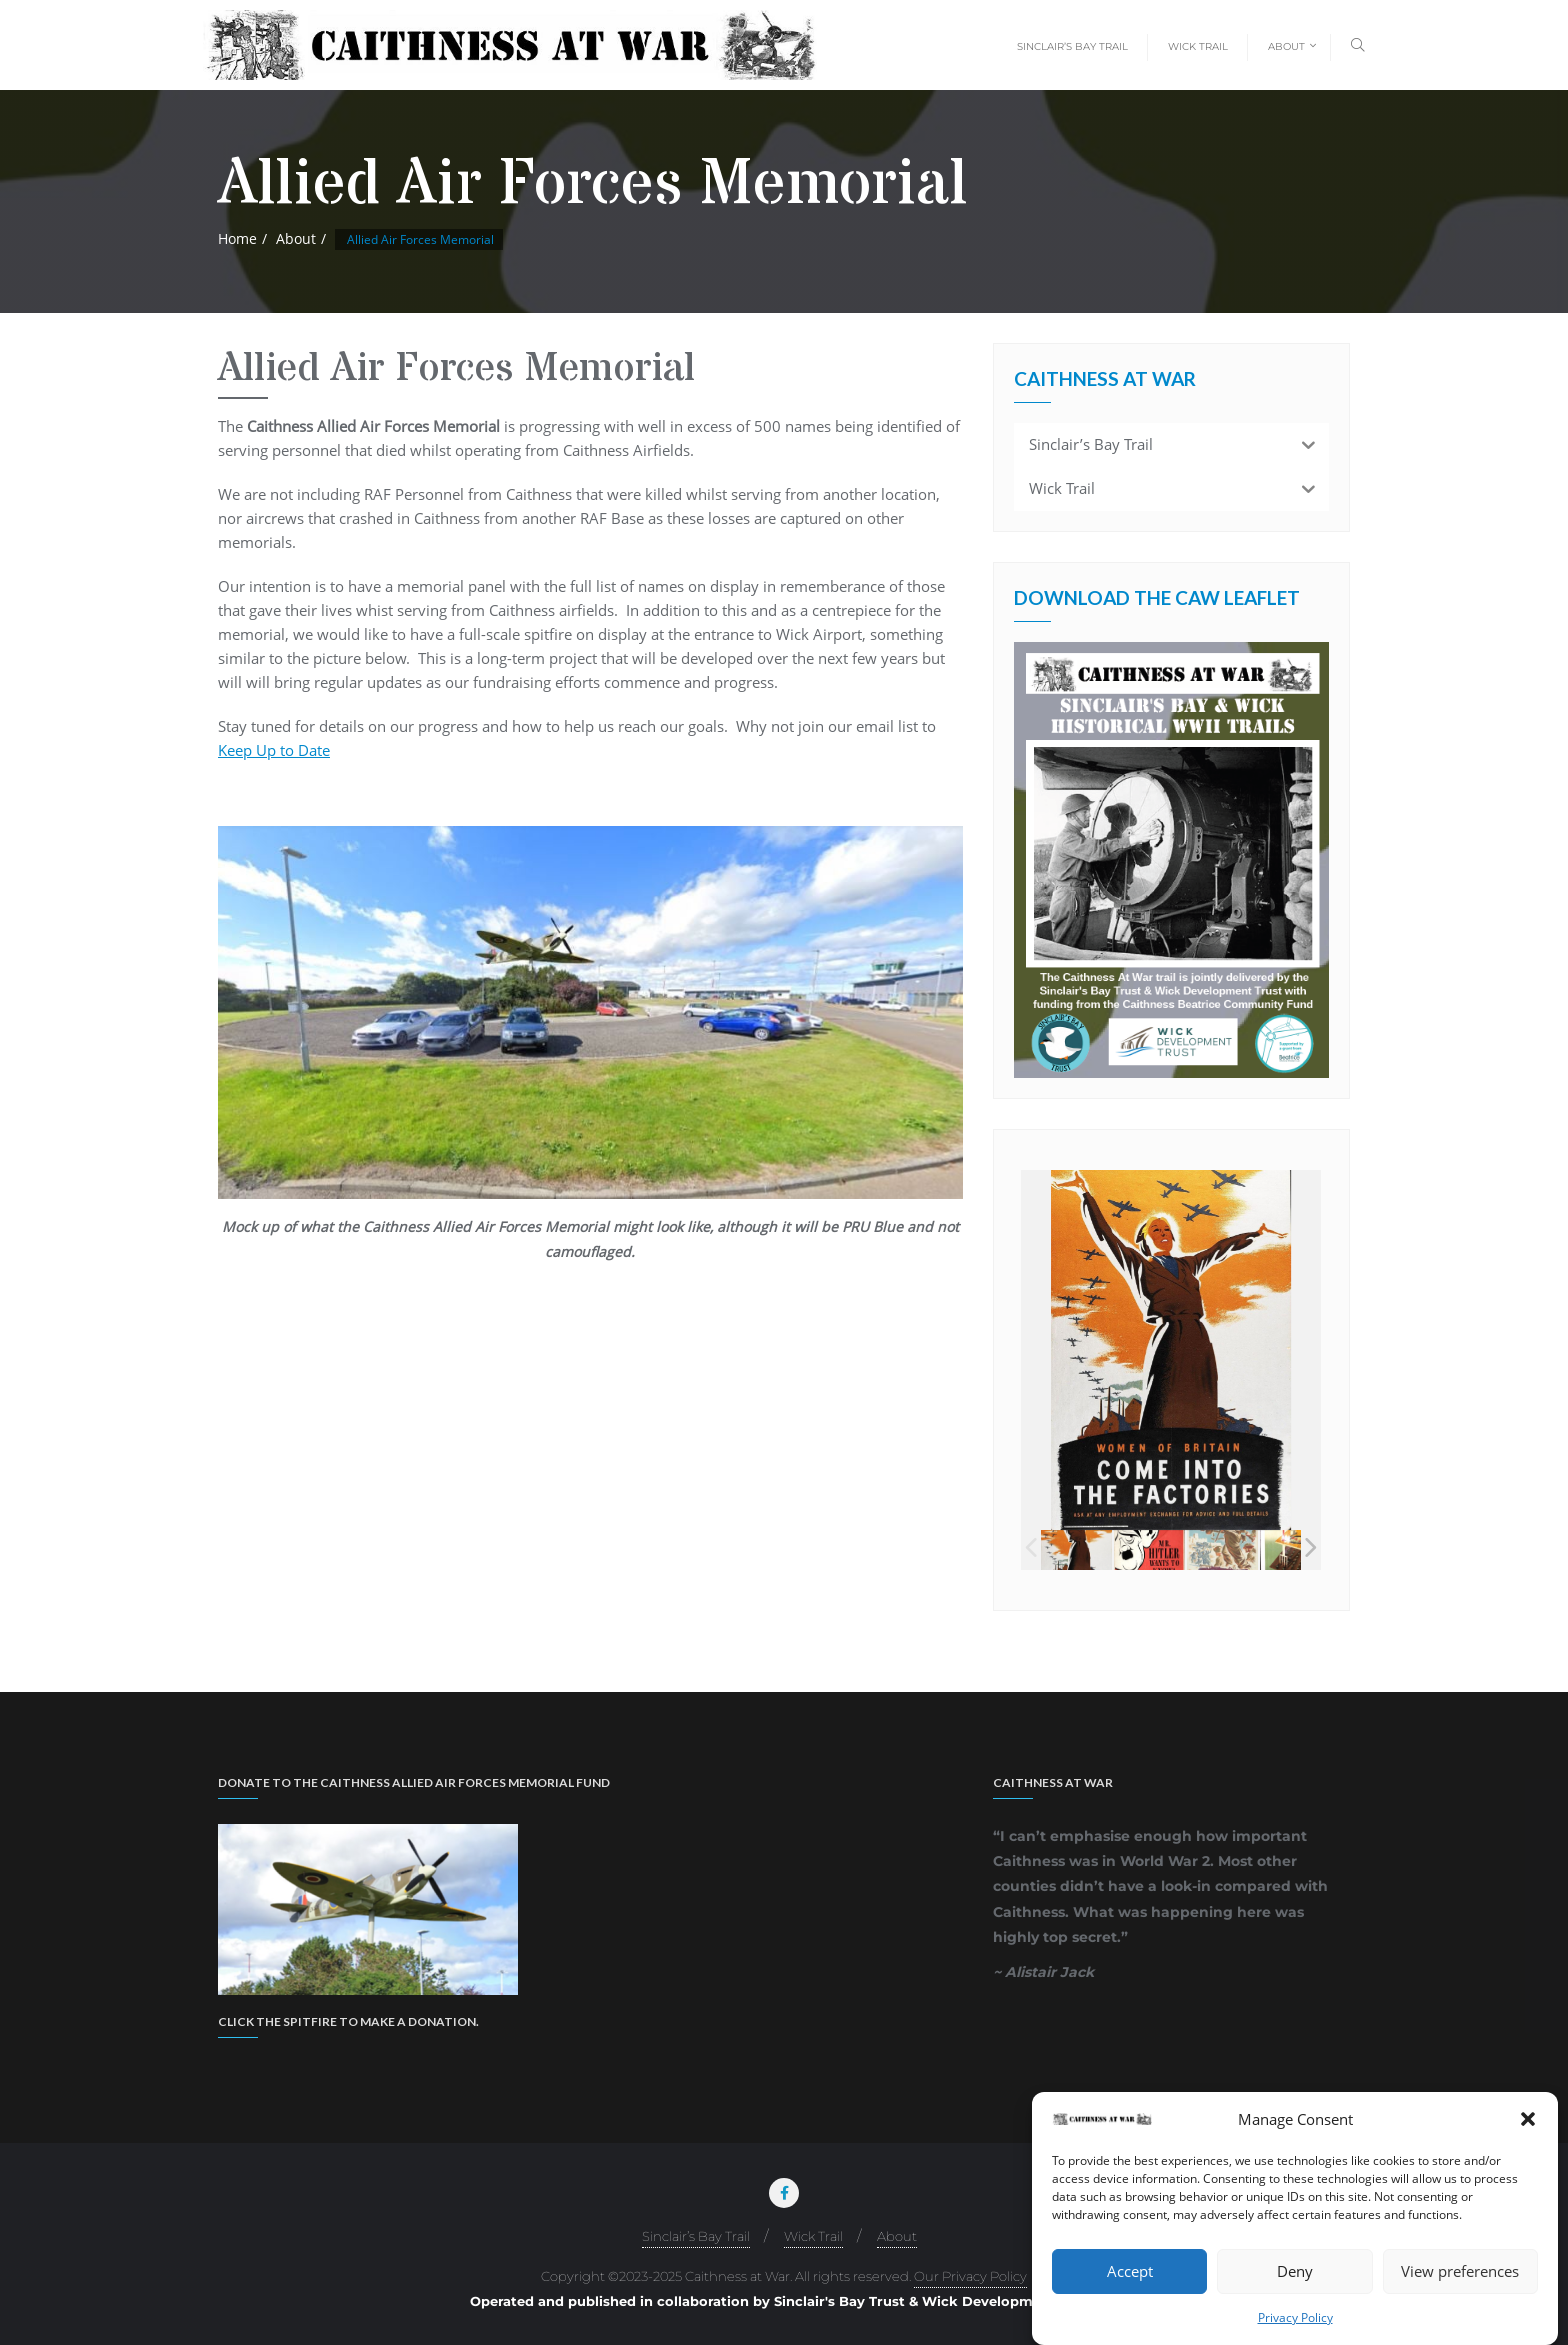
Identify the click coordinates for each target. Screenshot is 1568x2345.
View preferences (1460, 2271)
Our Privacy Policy (970, 2276)
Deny (1295, 2271)
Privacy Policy (1295, 2317)
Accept (1130, 2271)
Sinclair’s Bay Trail (696, 2236)
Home (237, 238)
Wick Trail (813, 2236)
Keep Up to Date (274, 750)
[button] (1528, 2119)
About (296, 238)
